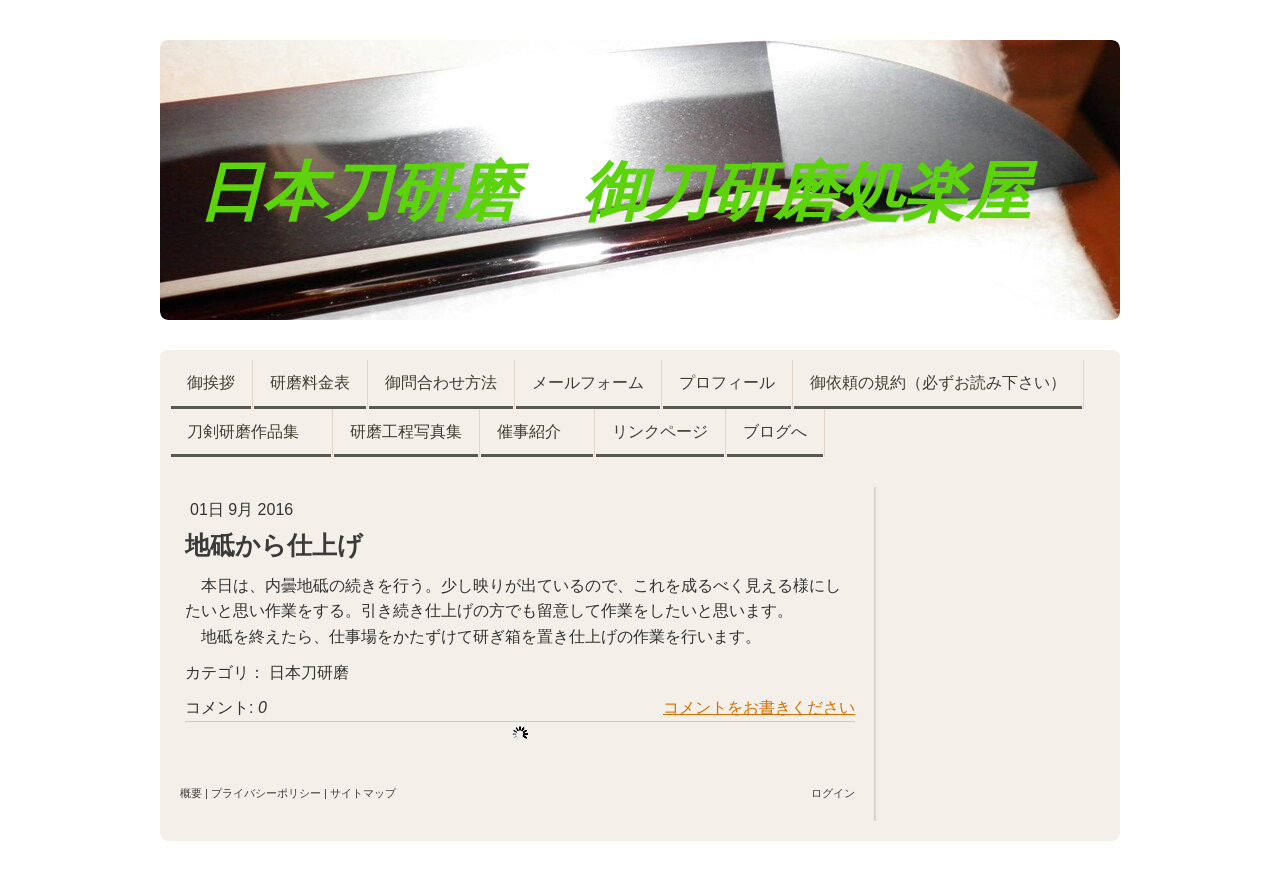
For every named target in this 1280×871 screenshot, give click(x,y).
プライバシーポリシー (266, 793)
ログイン (833, 793)
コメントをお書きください (759, 707)
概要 (191, 793)
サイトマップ (363, 793)
